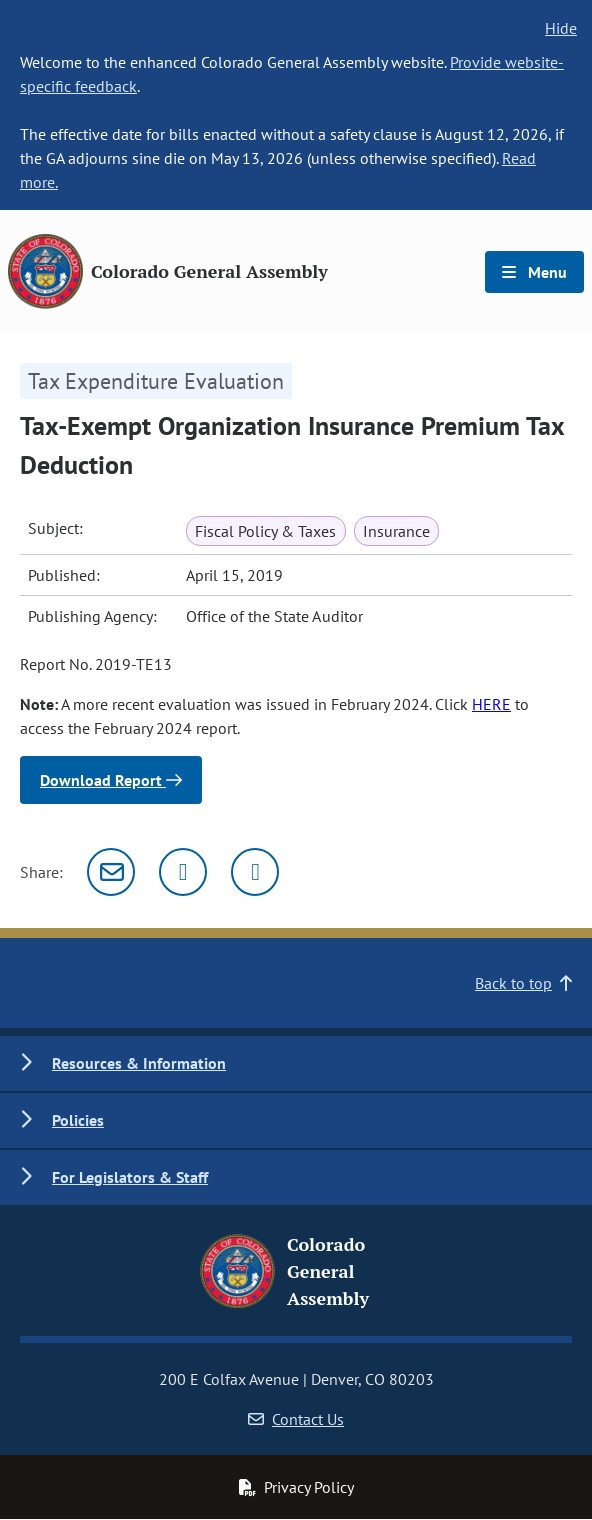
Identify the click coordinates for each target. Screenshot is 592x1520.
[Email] (111, 872)
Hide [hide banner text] (561, 28)
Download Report (111, 780)
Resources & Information (139, 1063)
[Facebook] (255, 872)
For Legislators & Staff (130, 1177)
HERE (491, 704)
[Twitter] (183, 872)
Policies (78, 1120)
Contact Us (296, 1419)
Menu (534, 272)
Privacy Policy (296, 1487)
